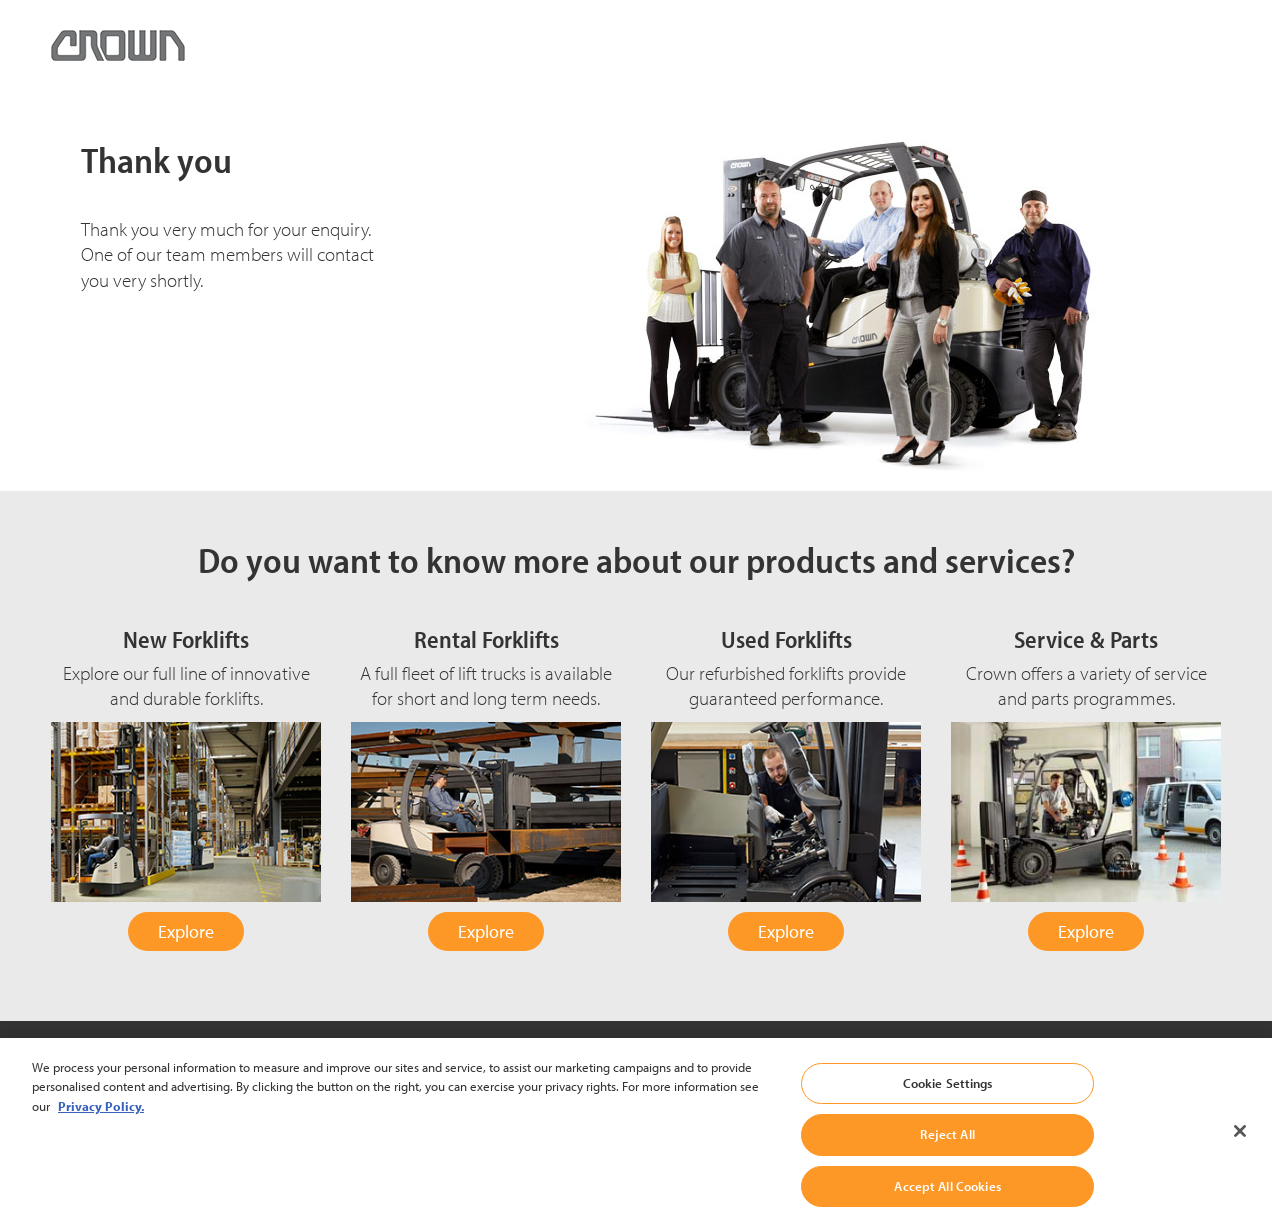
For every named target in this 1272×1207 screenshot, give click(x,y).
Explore (186, 931)
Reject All (947, 1147)
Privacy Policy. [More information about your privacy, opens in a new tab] (101, 1118)
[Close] (1240, 1143)
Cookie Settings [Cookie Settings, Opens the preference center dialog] (948, 1095)
